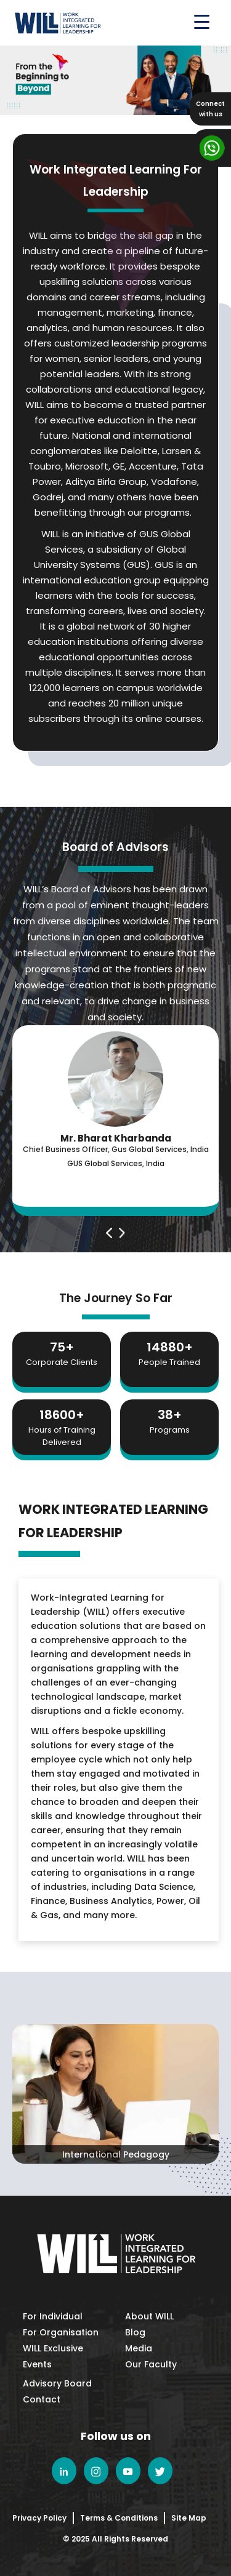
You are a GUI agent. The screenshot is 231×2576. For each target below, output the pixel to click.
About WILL (149, 2316)
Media (138, 2348)
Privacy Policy (39, 2518)
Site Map (188, 2518)
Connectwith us (210, 109)
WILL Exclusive (53, 2348)
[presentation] (109, 1233)
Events (37, 2364)
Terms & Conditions (119, 2518)
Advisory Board (57, 2383)
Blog (135, 2332)
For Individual (53, 2316)
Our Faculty (151, 2364)
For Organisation (61, 2332)
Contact (41, 2399)
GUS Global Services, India (115, 1163)
